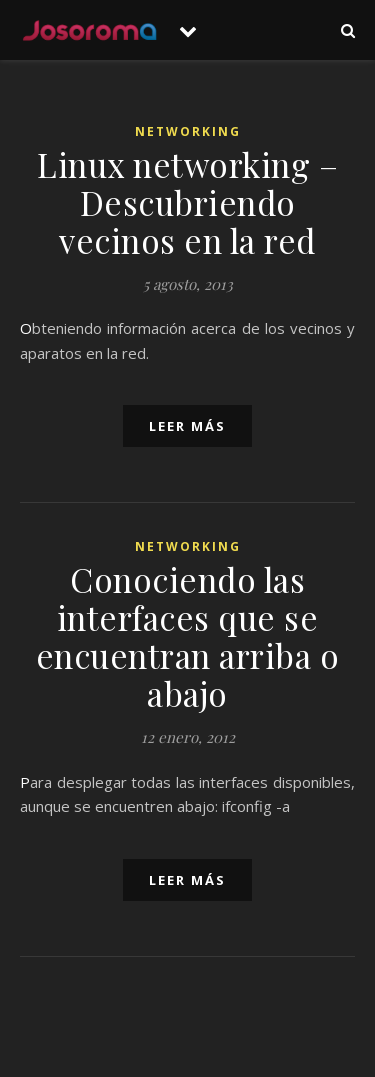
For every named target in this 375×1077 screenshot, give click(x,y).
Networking (188, 131)
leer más (187, 426)
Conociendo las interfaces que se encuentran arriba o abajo (188, 636)
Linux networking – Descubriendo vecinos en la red (187, 202)
